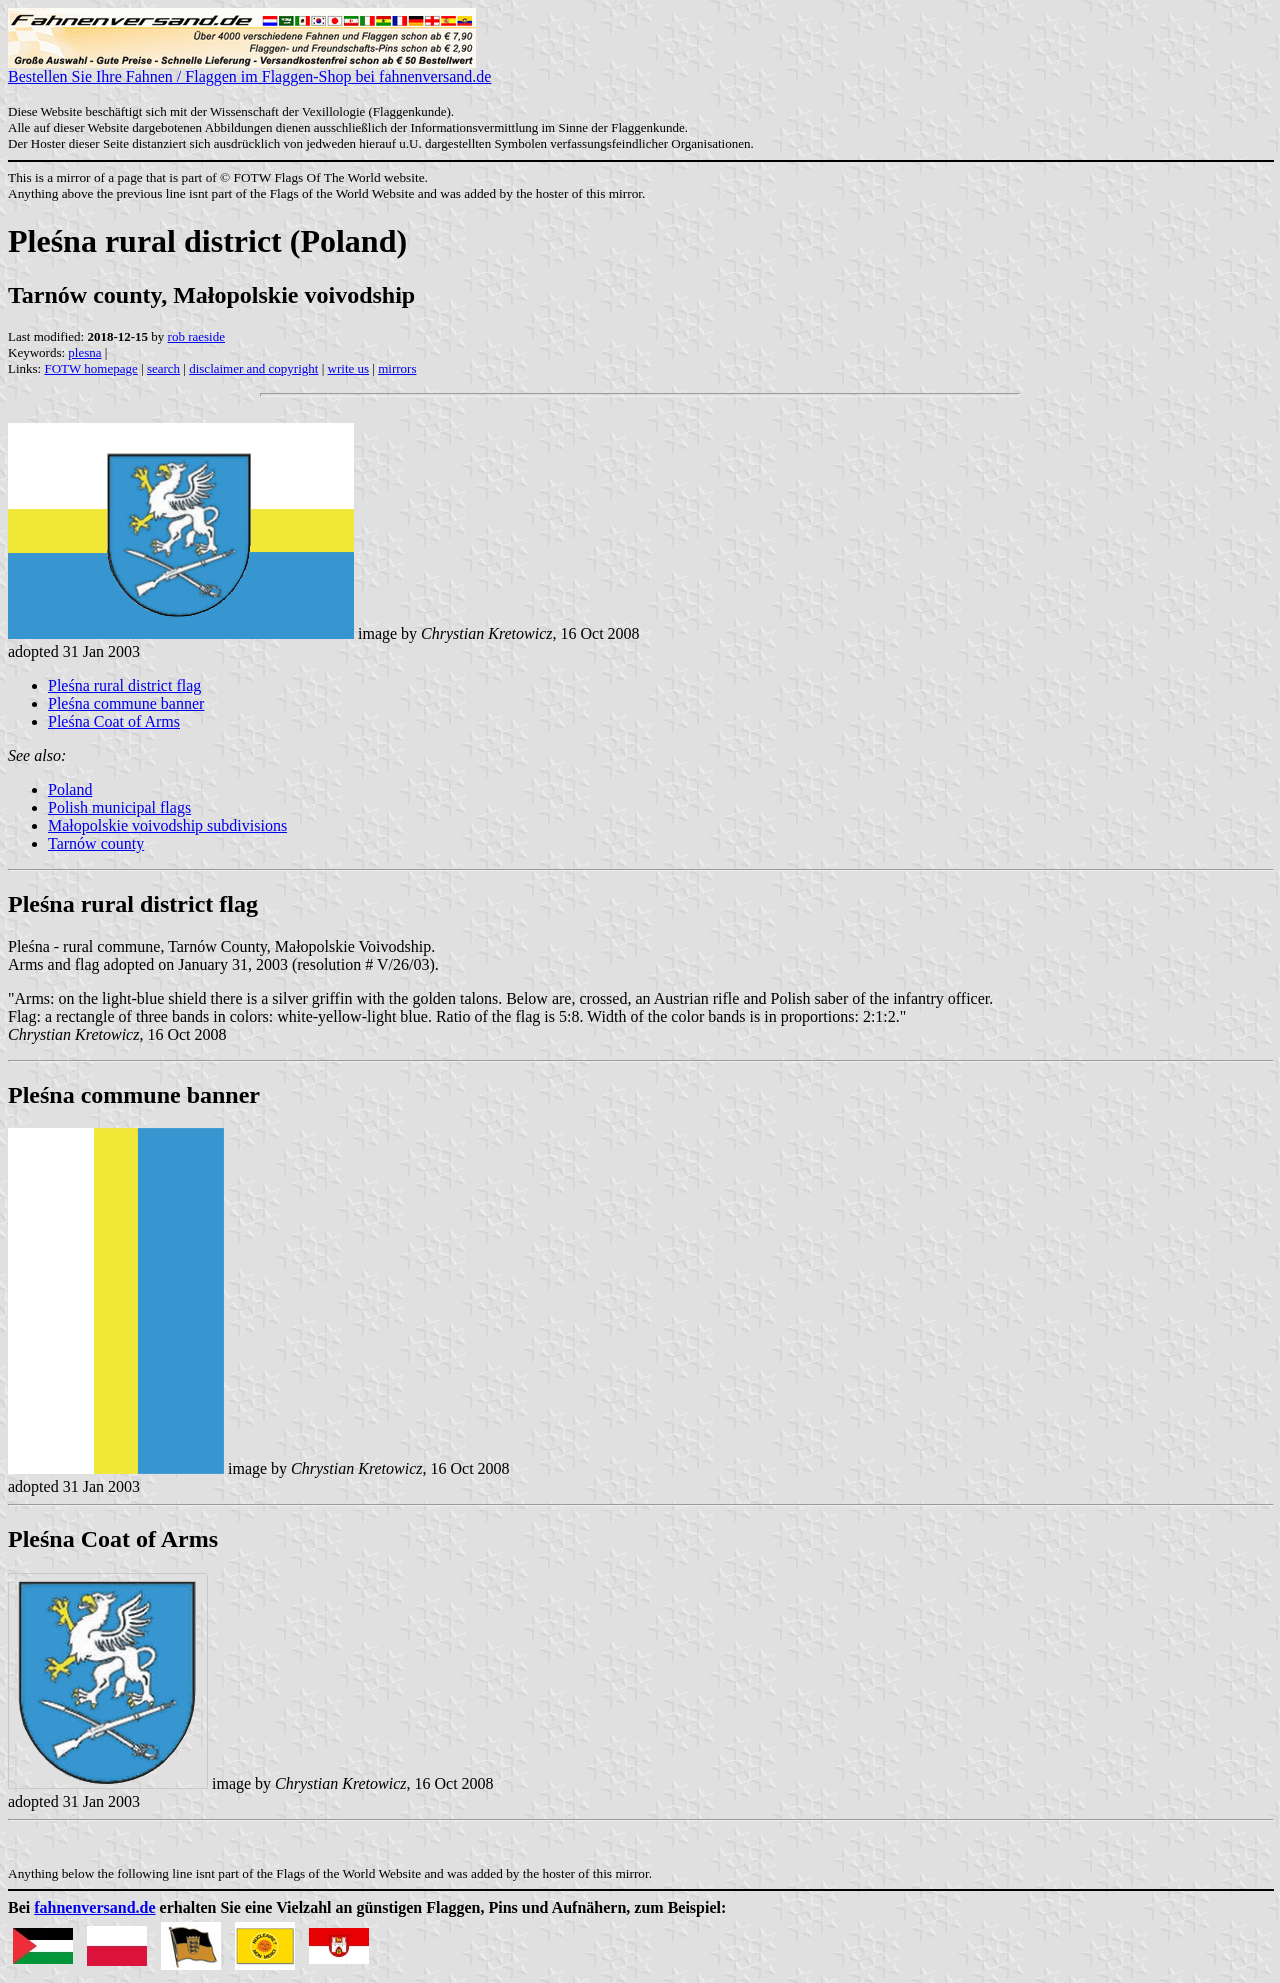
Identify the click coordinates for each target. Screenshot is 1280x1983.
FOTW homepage (90, 368)
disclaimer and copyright (253, 368)
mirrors (397, 368)
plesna (84, 352)
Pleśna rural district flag (124, 685)
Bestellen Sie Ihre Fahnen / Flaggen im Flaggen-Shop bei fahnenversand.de (249, 69)
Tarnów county (96, 843)
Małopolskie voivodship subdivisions (167, 825)
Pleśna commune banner (126, 703)
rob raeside (196, 336)
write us (349, 368)
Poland (70, 789)
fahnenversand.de (94, 1907)
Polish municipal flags (119, 807)
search (163, 368)
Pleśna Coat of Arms (114, 721)
